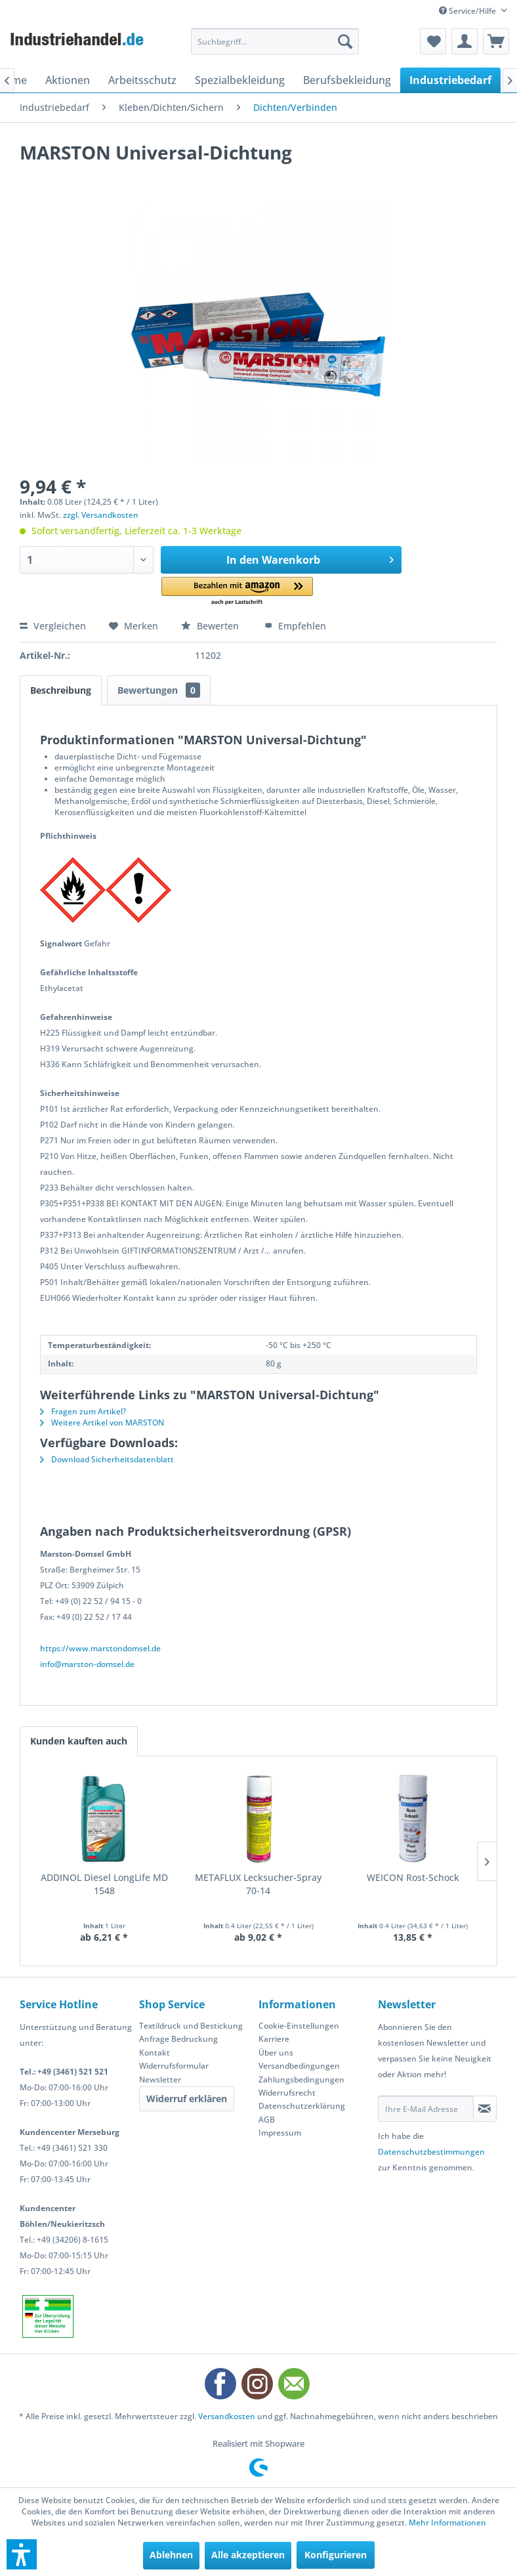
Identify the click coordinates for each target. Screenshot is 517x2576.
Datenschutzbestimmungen (431, 2151)
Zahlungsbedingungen (301, 2079)
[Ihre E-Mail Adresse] (426, 2109)
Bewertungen (158, 690)
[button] (237, 591)
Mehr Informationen (447, 2522)
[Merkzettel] (433, 41)
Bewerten (211, 626)
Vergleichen (53, 626)
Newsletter (160, 2079)
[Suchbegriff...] (275, 41)
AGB (266, 2119)
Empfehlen (295, 626)
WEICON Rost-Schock (413, 1877)
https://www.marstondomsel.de (100, 1648)
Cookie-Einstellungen (298, 2025)
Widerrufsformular (174, 2065)
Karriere (273, 2038)
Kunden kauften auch (78, 1741)
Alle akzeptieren (248, 2554)
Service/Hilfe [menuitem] (468, 10)
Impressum (279, 2132)
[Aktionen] (67, 80)
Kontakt (154, 2052)
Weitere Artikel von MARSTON (102, 1422)
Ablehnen (171, 2554)
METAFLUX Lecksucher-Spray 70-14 (258, 1884)
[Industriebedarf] (450, 80)
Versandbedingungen (299, 2065)
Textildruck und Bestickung (191, 2025)
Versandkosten (226, 2416)
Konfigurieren (335, 2554)
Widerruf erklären (186, 2098)
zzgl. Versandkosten (100, 514)
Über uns (275, 2052)
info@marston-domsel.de (87, 1664)
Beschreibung (60, 690)
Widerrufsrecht (287, 2092)
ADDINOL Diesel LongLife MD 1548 (104, 1884)
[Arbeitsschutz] (142, 80)
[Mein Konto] (464, 41)
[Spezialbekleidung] (240, 80)
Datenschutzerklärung (301, 2105)
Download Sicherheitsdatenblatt (107, 1459)
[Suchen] (345, 41)
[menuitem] (275, 41)
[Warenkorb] (496, 41)
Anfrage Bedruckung (178, 2038)
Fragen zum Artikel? (83, 1411)
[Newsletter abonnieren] (485, 2109)
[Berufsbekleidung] (347, 80)
